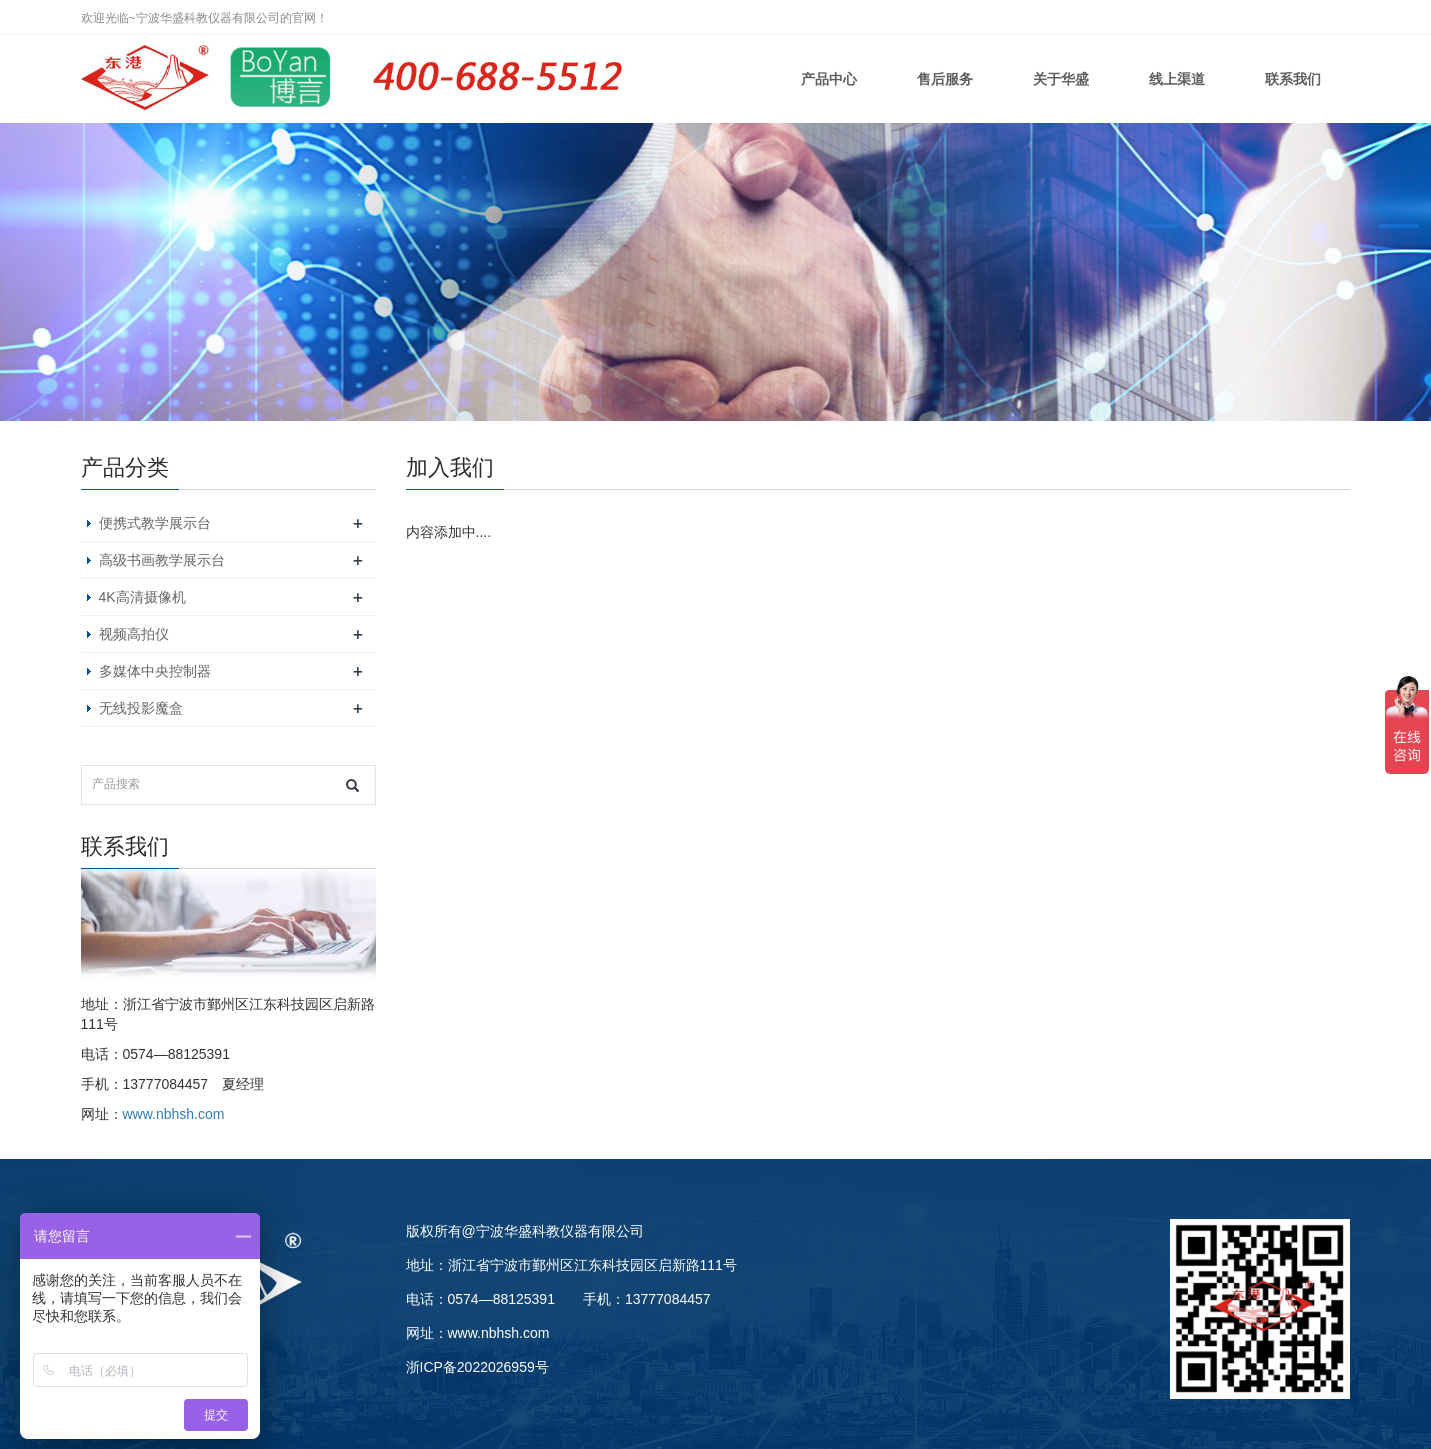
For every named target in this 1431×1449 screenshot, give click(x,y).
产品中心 (829, 79)
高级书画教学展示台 (162, 560)
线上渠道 (1177, 79)
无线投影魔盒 (141, 708)
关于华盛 (1061, 79)
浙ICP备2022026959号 (477, 1367)
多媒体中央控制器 (155, 671)
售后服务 (945, 79)
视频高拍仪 (134, 634)
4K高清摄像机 (142, 597)
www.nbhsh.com (174, 1114)
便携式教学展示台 (155, 523)
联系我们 (1293, 79)
